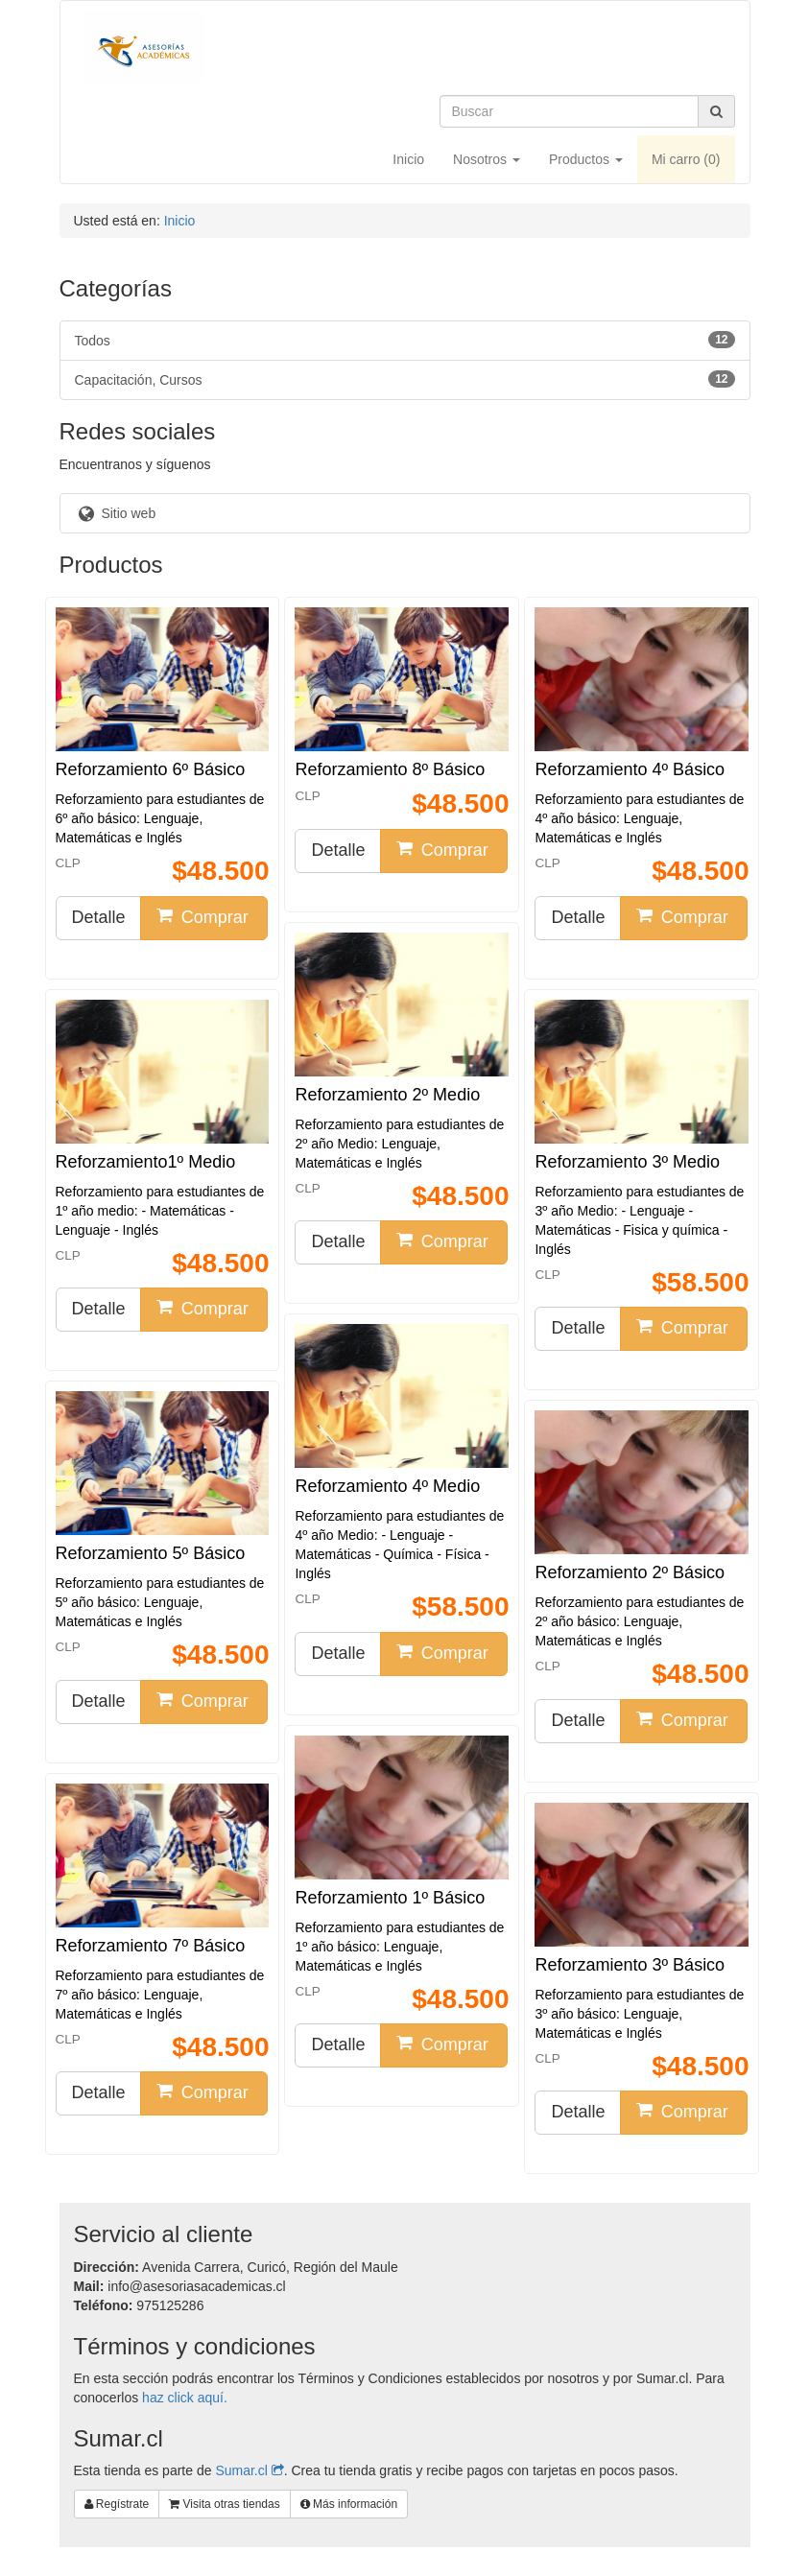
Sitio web (115, 513)
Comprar (202, 917)
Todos (405, 339)
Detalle (99, 917)
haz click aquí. (184, 2397)
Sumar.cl (249, 2470)
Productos (586, 159)
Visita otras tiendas (224, 2504)
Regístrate (117, 2504)
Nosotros (486, 159)
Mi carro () (686, 159)
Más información (348, 2504)
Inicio (408, 159)
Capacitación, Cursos (405, 379)
